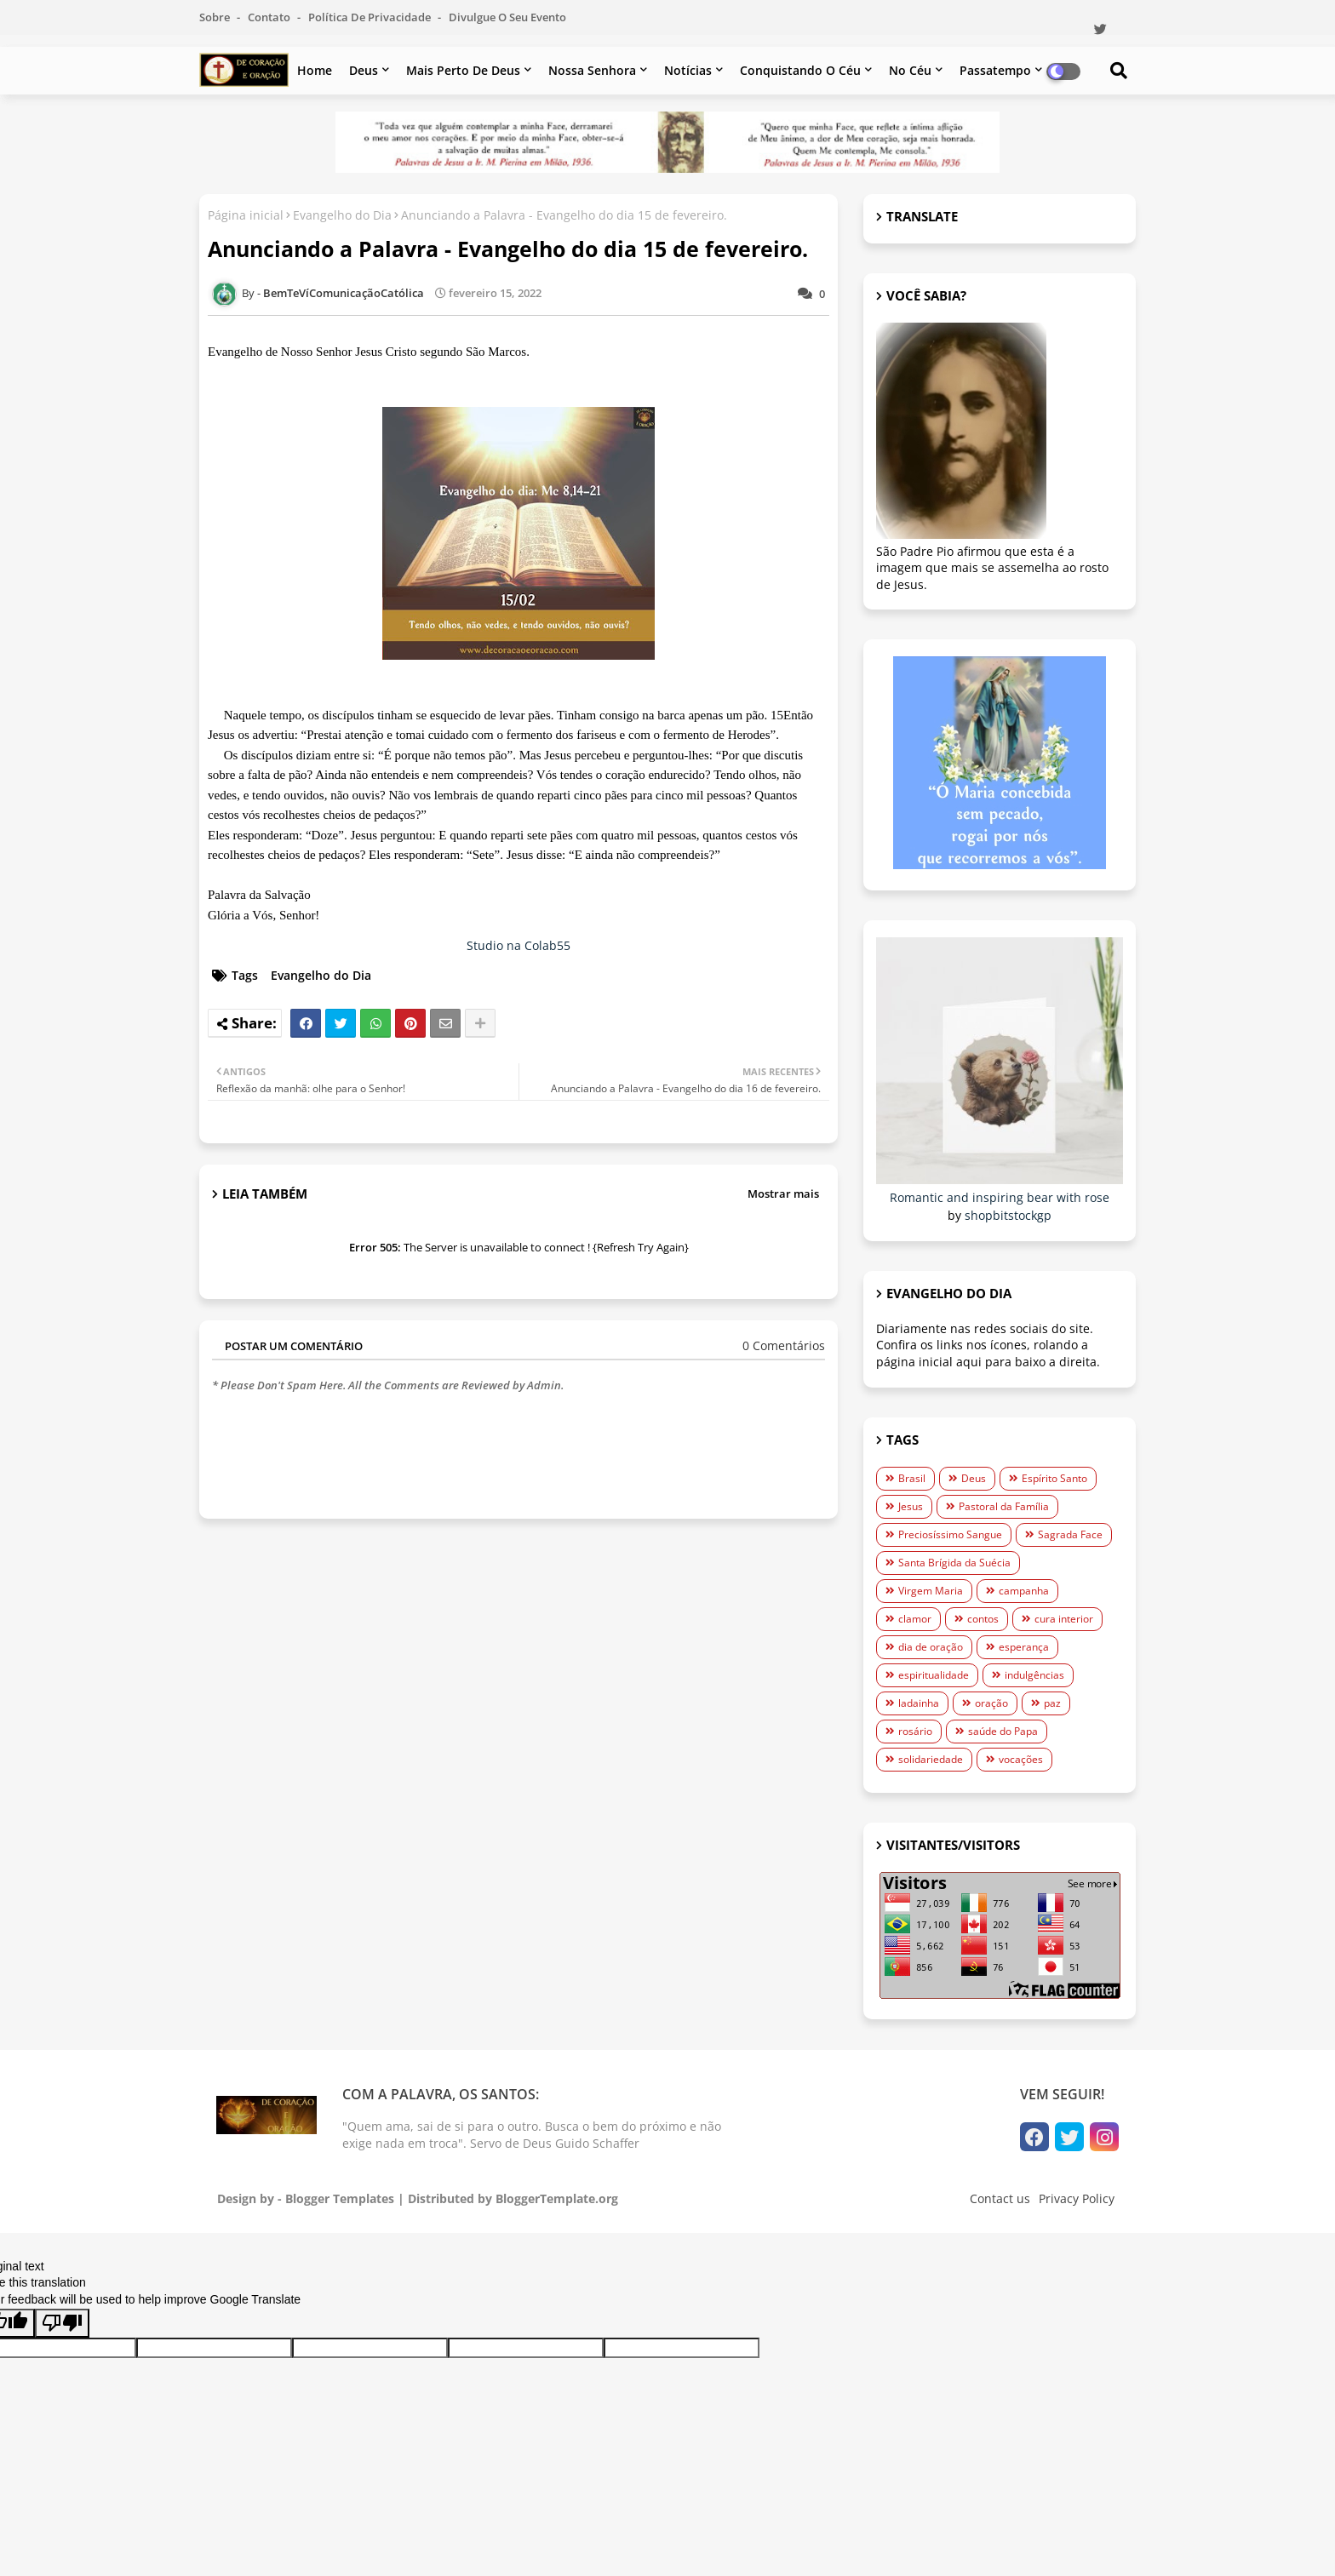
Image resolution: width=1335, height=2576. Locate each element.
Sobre (215, 17)
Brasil (911, 1478)
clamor (914, 1618)
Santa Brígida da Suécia (954, 1562)
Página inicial (246, 215)
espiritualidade (933, 1675)
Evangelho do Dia (342, 215)
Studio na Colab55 (518, 945)
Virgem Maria (930, 1590)
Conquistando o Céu (800, 70)
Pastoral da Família (1004, 1506)
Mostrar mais (783, 1193)
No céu (910, 70)
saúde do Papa (1003, 1731)
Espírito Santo (1054, 1478)
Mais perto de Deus (463, 70)
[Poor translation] (62, 2323)
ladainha (918, 1703)
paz (1052, 1703)
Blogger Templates (339, 2198)
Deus (363, 70)
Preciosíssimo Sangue (950, 1534)
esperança (1024, 1647)
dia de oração (930, 1647)
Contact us (1000, 2198)
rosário (915, 1731)
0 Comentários (783, 1345)
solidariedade (930, 1759)
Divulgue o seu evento (507, 17)
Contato (270, 17)
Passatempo (995, 70)
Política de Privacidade (370, 17)
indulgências (1034, 1675)
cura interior (1063, 1618)
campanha (1024, 1590)
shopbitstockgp (1008, 1215)
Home (314, 70)
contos (983, 1618)
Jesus (910, 1506)
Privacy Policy (1076, 2198)
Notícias (688, 70)
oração (991, 1703)
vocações (1021, 1759)
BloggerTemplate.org (557, 2198)
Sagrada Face (1070, 1534)
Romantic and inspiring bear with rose (999, 1197)
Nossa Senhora (592, 70)
